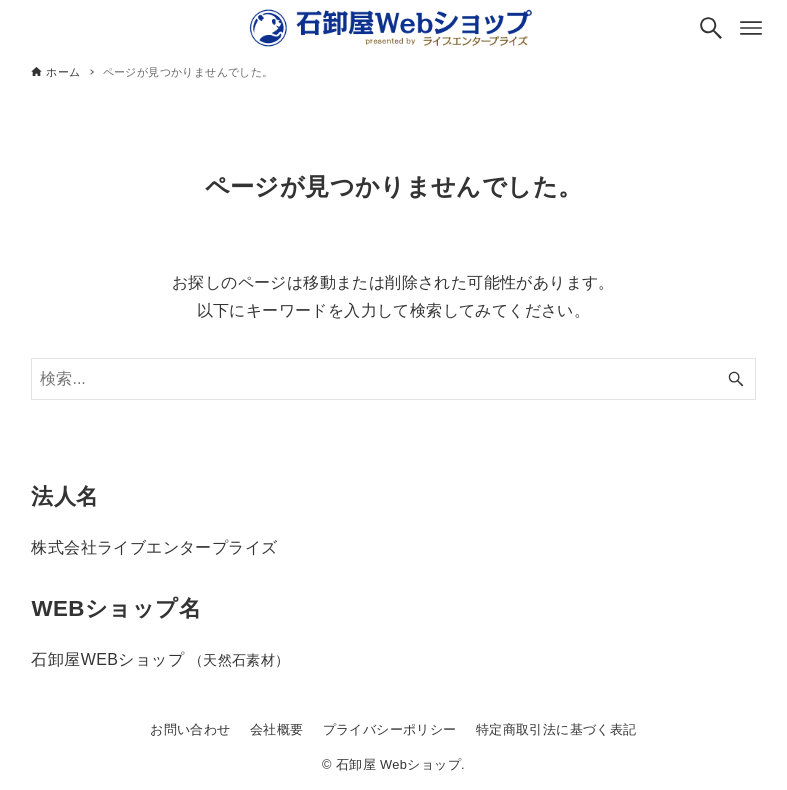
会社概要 (277, 729)
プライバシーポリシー (390, 729)
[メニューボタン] (751, 28)
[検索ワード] (393, 379)
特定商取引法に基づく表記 (556, 729)
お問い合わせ (190, 729)
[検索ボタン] (711, 28)
